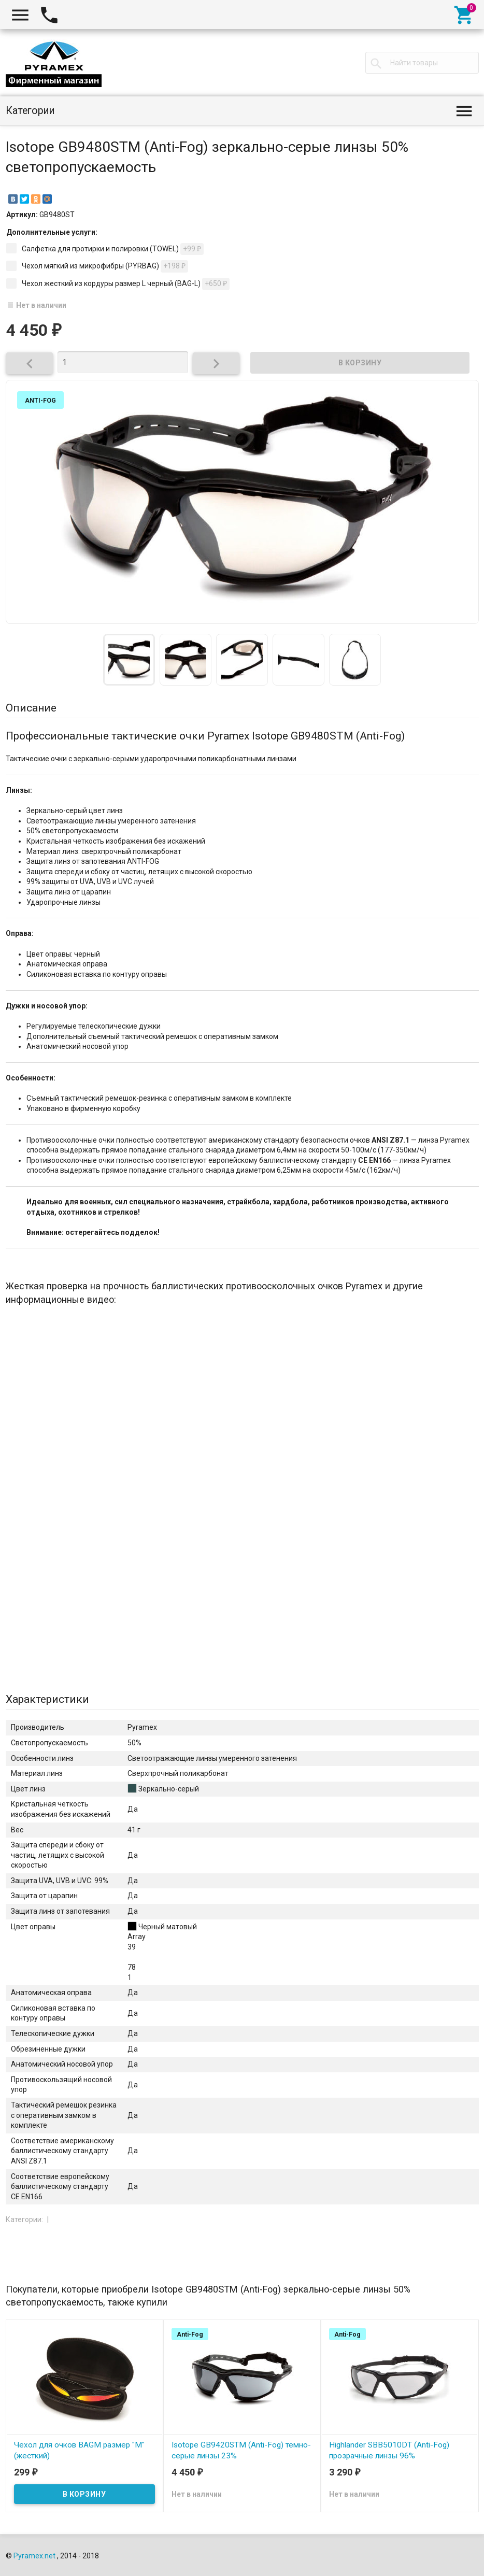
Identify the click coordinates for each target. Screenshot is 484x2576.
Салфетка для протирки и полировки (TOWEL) (105, 249)
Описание (31, 708)
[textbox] (421, 63)
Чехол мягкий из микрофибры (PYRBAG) (97, 266)
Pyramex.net (34, 2556)
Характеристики (47, 1699)
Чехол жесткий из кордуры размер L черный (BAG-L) (118, 284)
